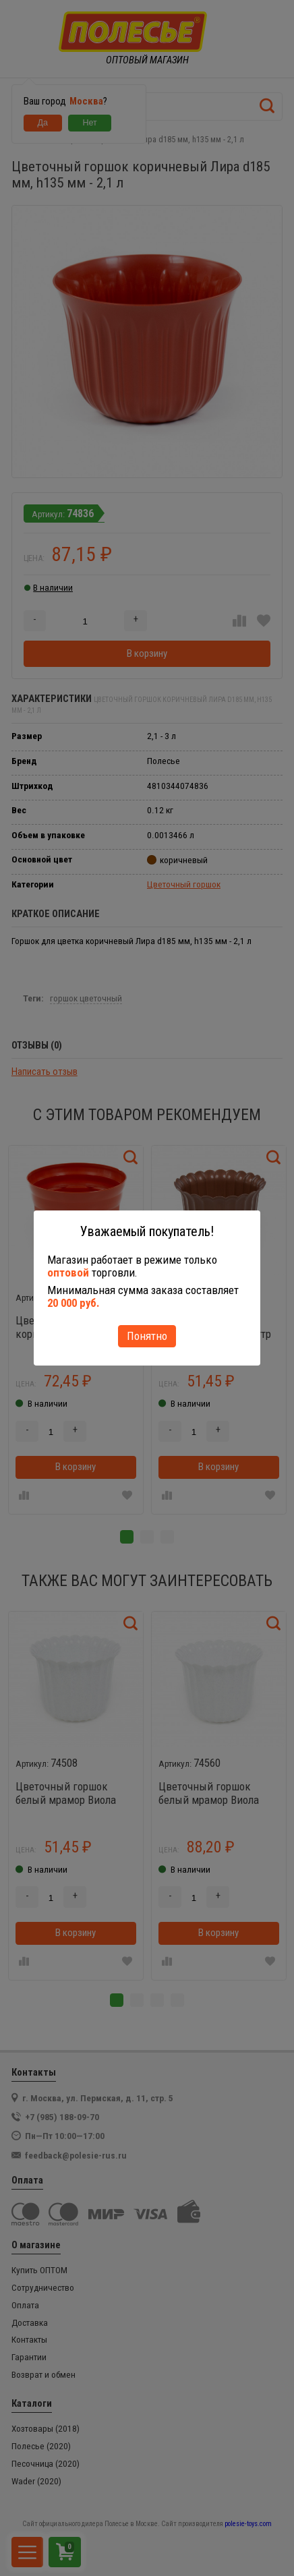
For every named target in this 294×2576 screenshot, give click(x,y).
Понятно (147, 1336)
